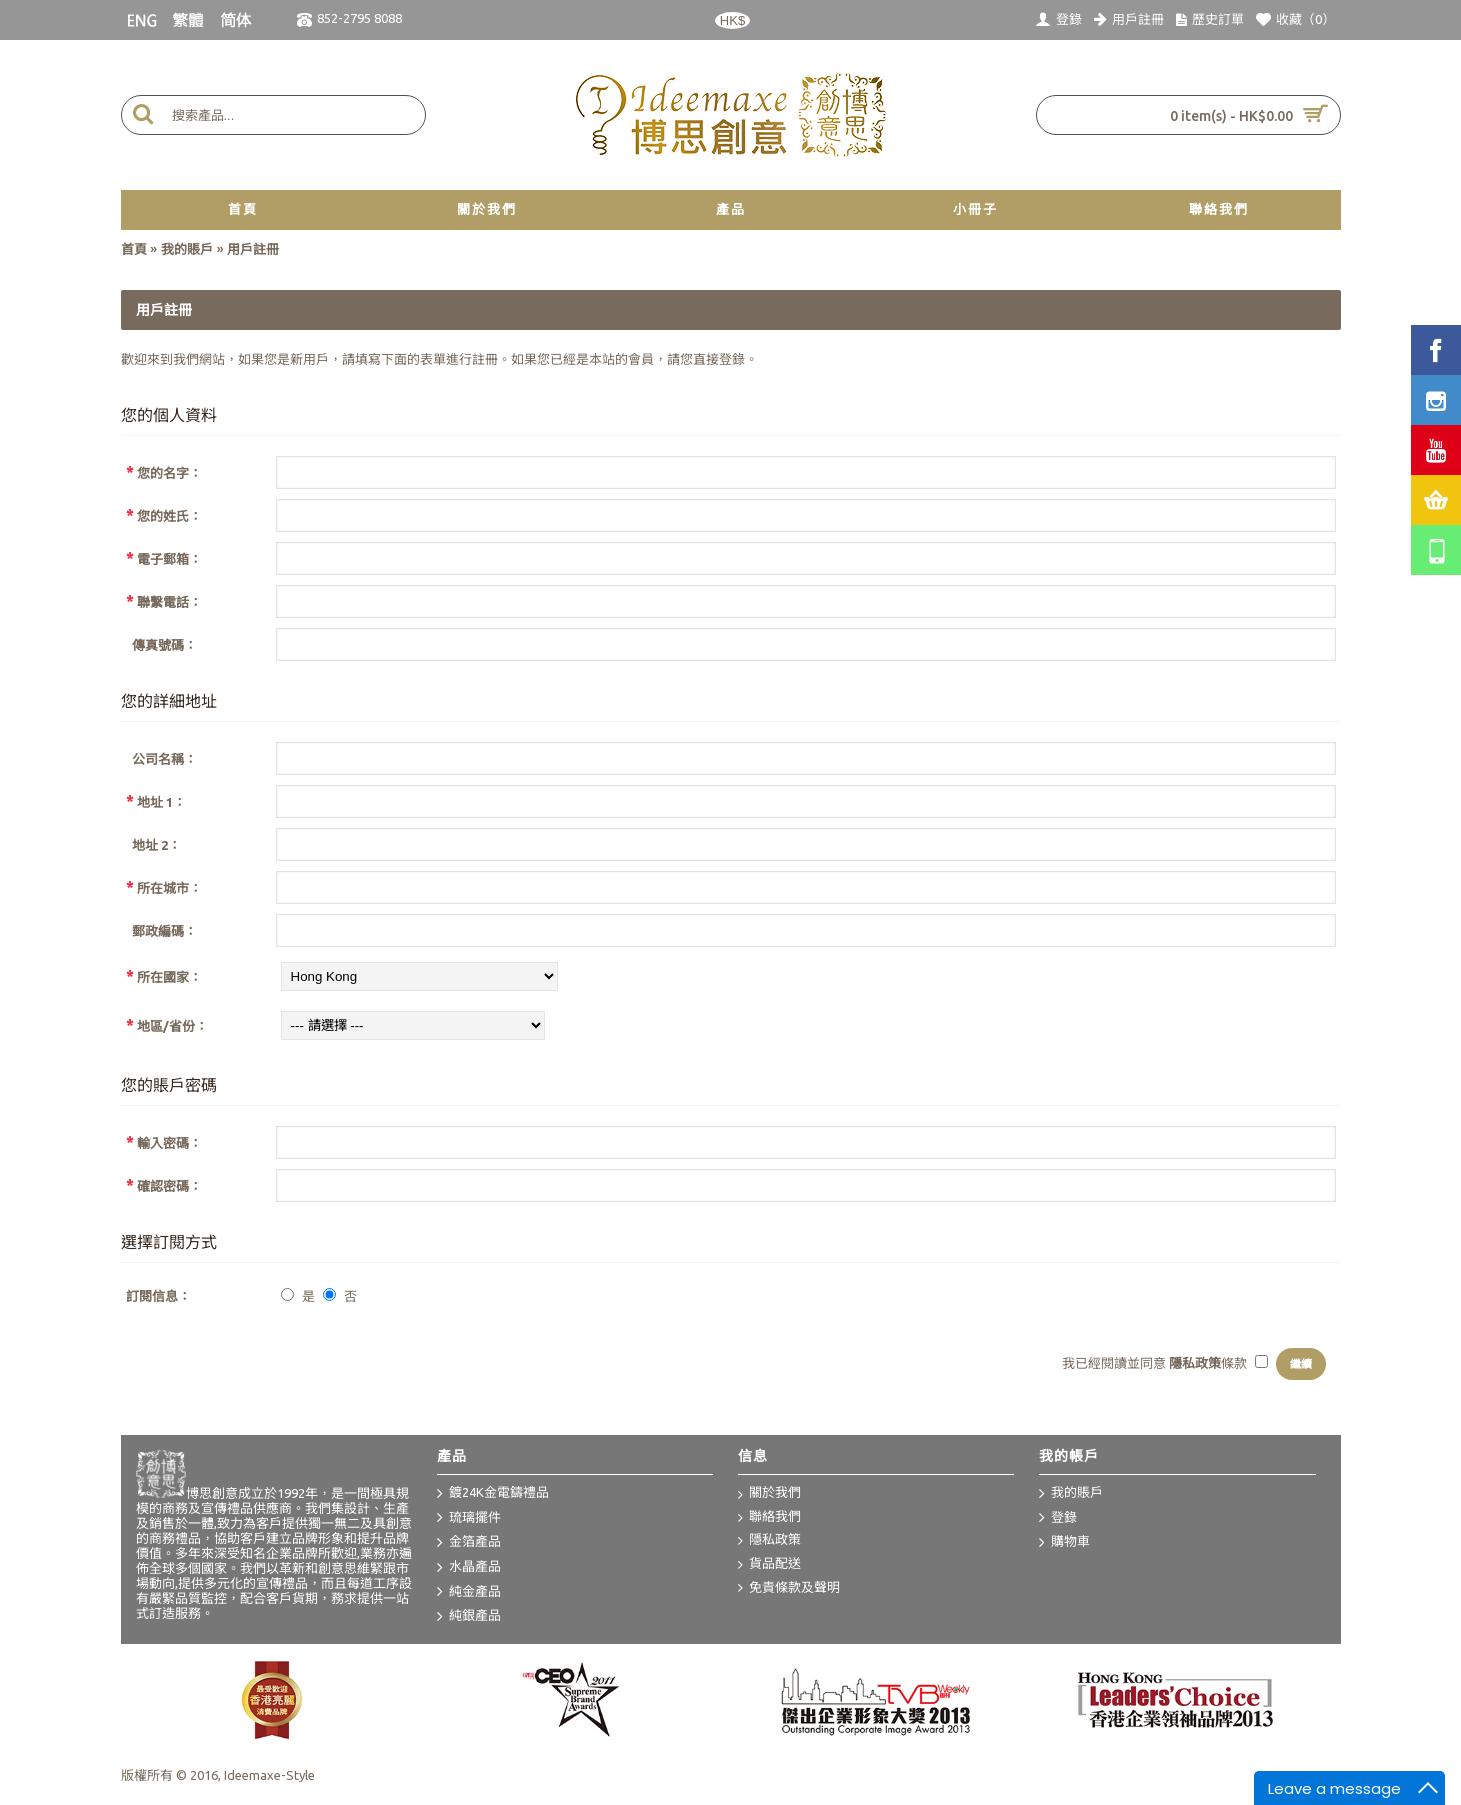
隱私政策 (769, 1540)
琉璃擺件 (469, 1518)
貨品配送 (769, 1564)
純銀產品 (469, 1617)
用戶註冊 (253, 249)
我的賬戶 (187, 249)
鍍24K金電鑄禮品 (493, 1494)
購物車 (1064, 1543)
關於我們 (769, 1493)
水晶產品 (469, 1568)
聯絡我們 (769, 1517)
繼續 (1301, 1364)
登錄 (732, 359)
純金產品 (469, 1592)
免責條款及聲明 (789, 1588)
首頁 (134, 249)
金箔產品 (469, 1543)
